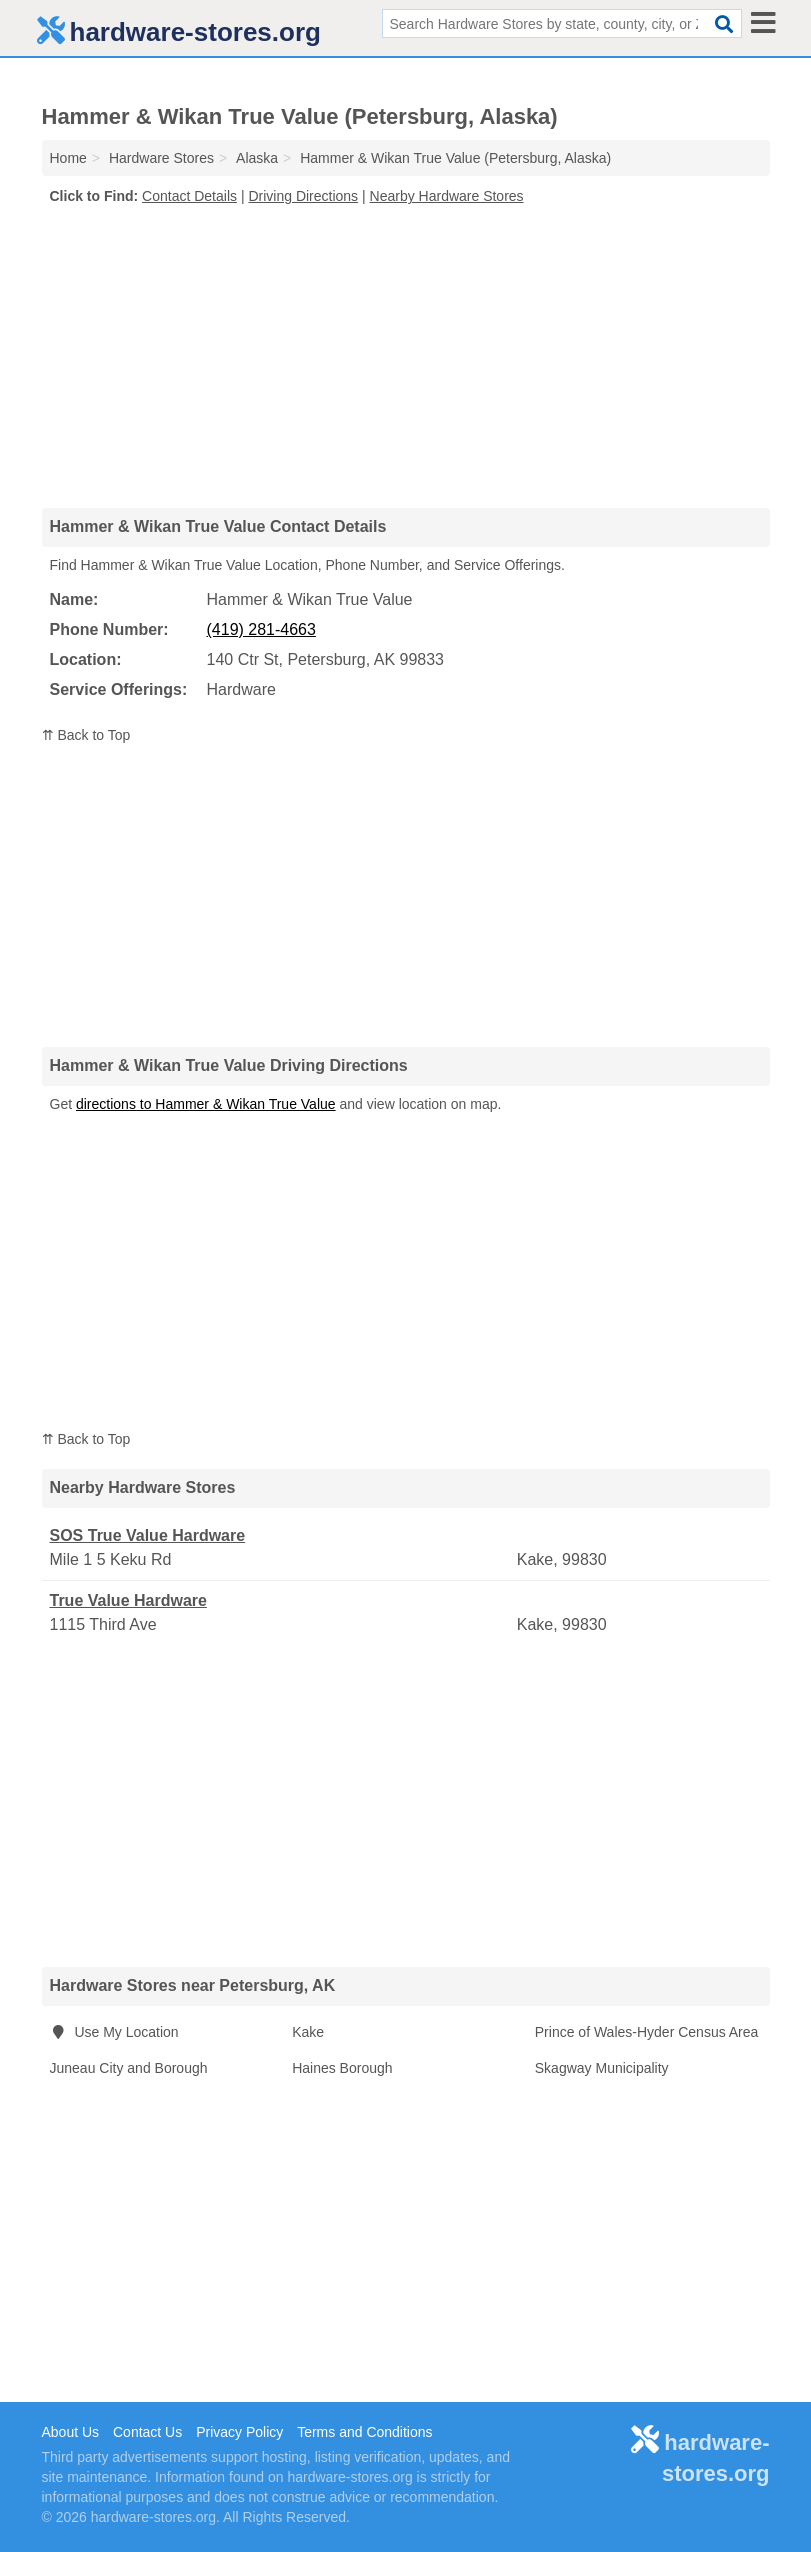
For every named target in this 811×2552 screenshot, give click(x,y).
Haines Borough (342, 2068)
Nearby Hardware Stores (447, 196)
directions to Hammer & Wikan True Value (206, 1104)
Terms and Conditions (364, 2432)
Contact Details (189, 196)
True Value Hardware (128, 1600)
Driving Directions (303, 196)
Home (68, 158)
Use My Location (114, 2032)
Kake (308, 2032)
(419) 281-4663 (261, 629)
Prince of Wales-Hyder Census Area (647, 2032)
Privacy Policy (239, 2432)
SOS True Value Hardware (148, 1535)
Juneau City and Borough (129, 2068)
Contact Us (147, 2432)
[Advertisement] (406, 356)
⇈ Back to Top (86, 735)
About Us (71, 2432)
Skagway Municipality (602, 2068)
